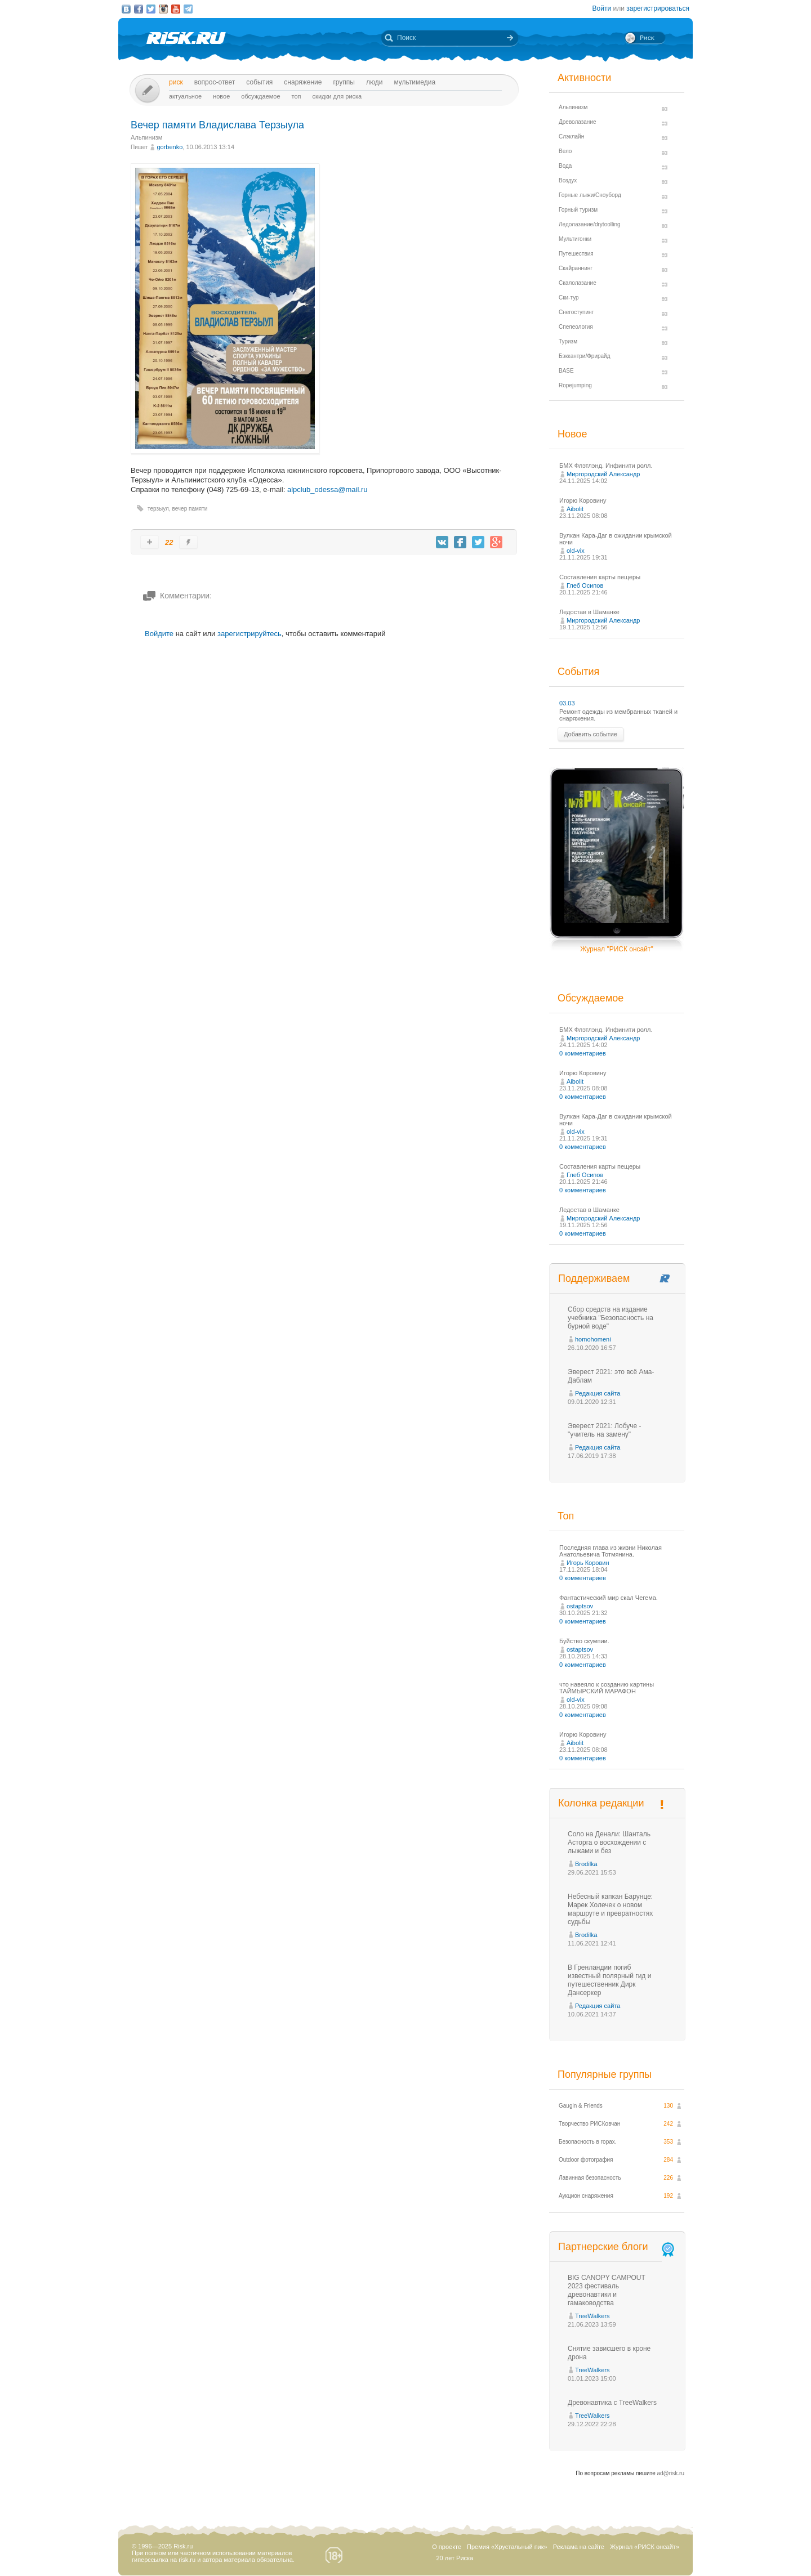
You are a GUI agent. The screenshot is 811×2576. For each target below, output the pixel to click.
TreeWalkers (592, 2316)
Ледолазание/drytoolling (590, 224)
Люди (374, 82)
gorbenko (169, 147)
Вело (565, 151)
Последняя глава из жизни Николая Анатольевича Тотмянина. (610, 1551)
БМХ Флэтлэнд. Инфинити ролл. (606, 465)
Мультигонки (575, 239)
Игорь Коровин (588, 1562)
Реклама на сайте (578, 2546)
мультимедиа (414, 82)
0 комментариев (582, 1053)
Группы (344, 82)
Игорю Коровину (583, 500)
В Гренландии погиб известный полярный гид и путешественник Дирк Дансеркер (609, 1980)
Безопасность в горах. (588, 2142)
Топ (296, 96)
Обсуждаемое (260, 96)
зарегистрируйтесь (249, 633)
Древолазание (577, 122)
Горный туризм (578, 210)
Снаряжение (303, 82)
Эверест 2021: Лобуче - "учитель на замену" (604, 1430)
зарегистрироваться (657, 8)
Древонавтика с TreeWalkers (612, 2403)
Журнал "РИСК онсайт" (616, 949)
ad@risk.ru (671, 2473)
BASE (566, 371)
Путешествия (576, 254)
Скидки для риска (337, 96)
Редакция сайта (597, 1393)
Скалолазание (577, 283)
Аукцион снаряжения (586, 2196)
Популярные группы (605, 2074)
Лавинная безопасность (590, 2178)
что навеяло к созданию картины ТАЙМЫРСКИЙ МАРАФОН (606, 1687)
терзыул (158, 509)
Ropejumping (575, 385)
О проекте (446, 2546)
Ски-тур (569, 297)
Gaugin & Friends (581, 2106)
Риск (176, 82)
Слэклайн (571, 136)
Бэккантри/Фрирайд (585, 356)
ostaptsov (580, 1606)
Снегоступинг (576, 312)
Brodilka (586, 1864)
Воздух (568, 180)
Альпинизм (146, 137)
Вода (565, 166)
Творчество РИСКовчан (589, 2124)
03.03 (567, 703)
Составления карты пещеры (599, 577)
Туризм (568, 341)
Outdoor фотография (586, 2160)
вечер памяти (189, 509)
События (259, 82)
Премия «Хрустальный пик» (507, 2546)
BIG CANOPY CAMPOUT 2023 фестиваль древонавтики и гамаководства (606, 2290)
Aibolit (575, 509)
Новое (221, 96)
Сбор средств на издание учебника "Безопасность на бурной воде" (610, 1317)
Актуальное (185, 96)
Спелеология (576, 327)
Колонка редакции (601, 1803)
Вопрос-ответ (214, 82)
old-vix (576, 550)
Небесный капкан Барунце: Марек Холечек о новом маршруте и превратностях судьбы (610, 1909)
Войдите (159, 633)
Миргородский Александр (603, 474)
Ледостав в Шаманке (589, 612)
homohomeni (593, 1339)
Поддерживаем (594, 1278)
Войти (602, 8)
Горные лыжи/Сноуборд (590, 195)
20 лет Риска (454, 2558)
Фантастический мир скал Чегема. (608, 1597)
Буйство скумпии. (584, 1641)
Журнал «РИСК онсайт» (644, 2546)
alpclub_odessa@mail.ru (327, 489)
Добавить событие (590, 734)
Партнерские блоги (617, 2247)
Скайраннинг (575, 268)
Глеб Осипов (585, 585)
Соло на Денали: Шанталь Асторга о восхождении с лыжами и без (609, 1842)
